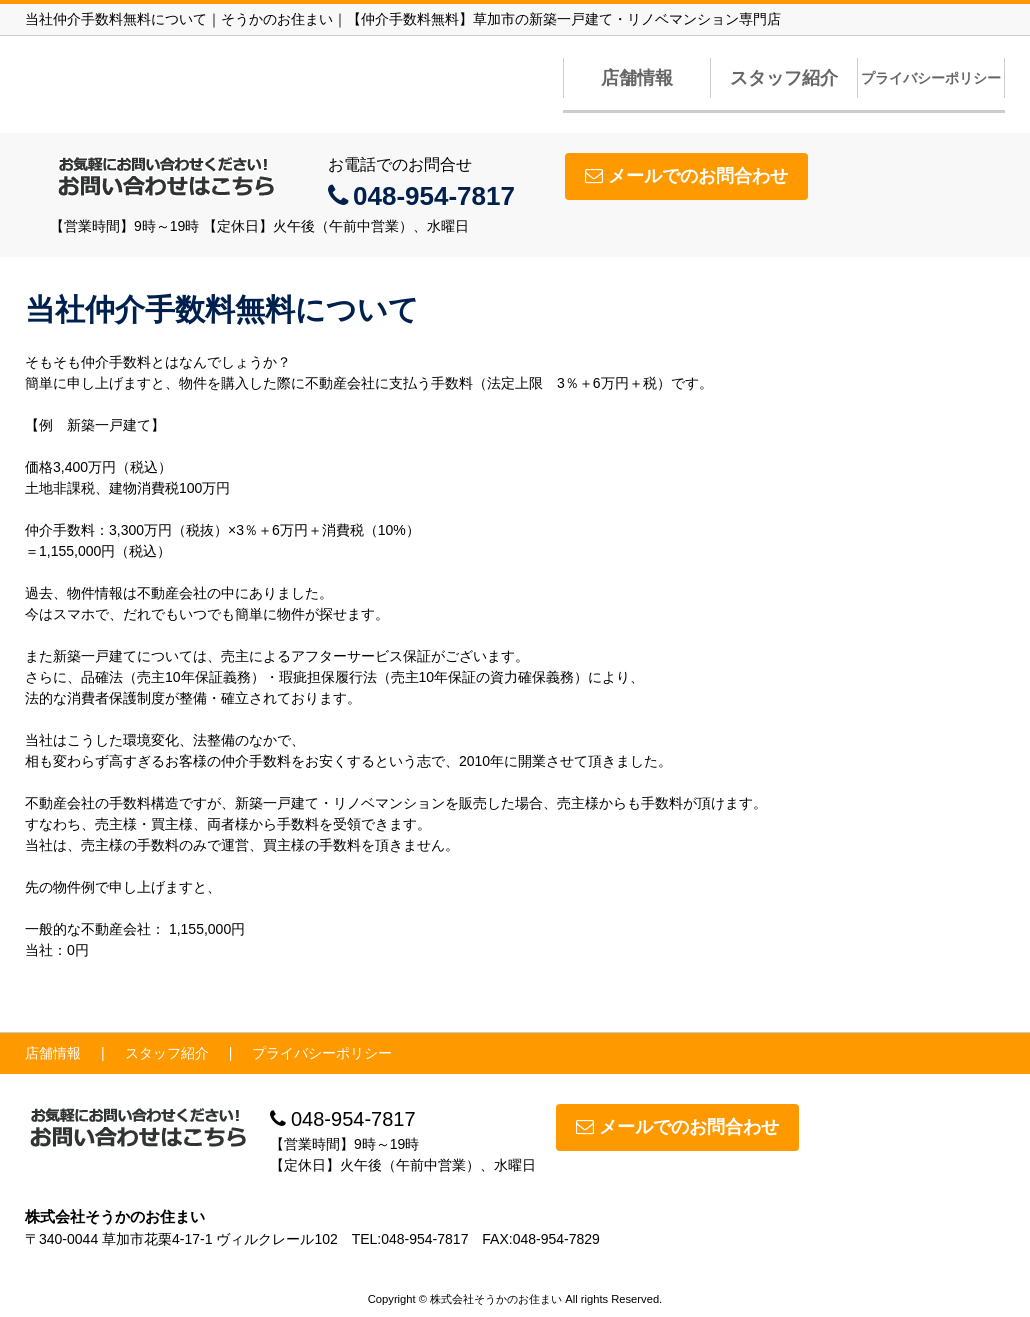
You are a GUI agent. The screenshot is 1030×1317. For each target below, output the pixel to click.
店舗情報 (637, 78)
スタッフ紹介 (784, 78)
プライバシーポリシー (931, 78)
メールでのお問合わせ (686, 176)
